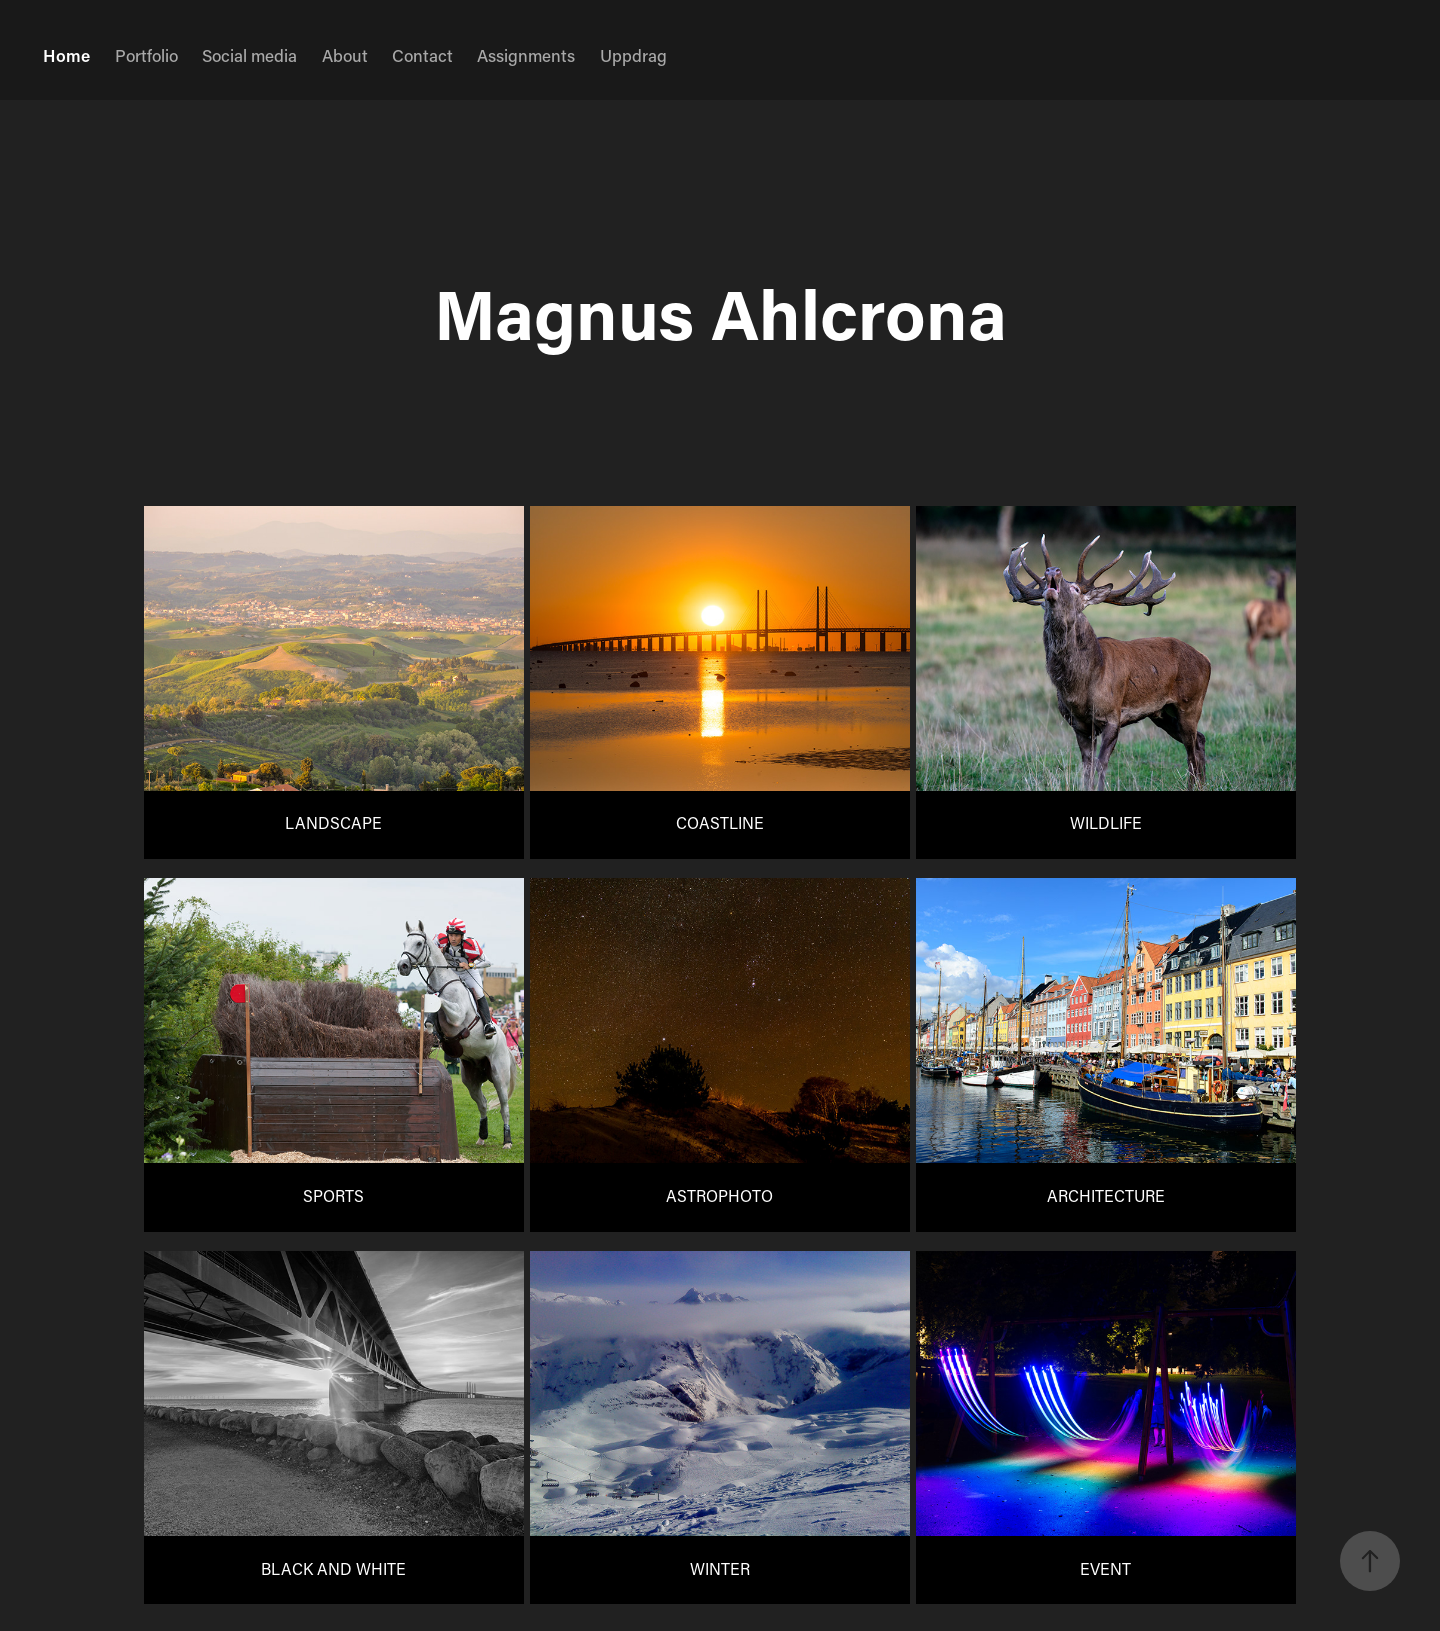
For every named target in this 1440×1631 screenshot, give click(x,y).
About (345, 55)
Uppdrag (633, 55)
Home (66, 55)
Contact (422, 55)
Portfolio (146, 55)
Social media (249, 55)
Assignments (526, 55)
